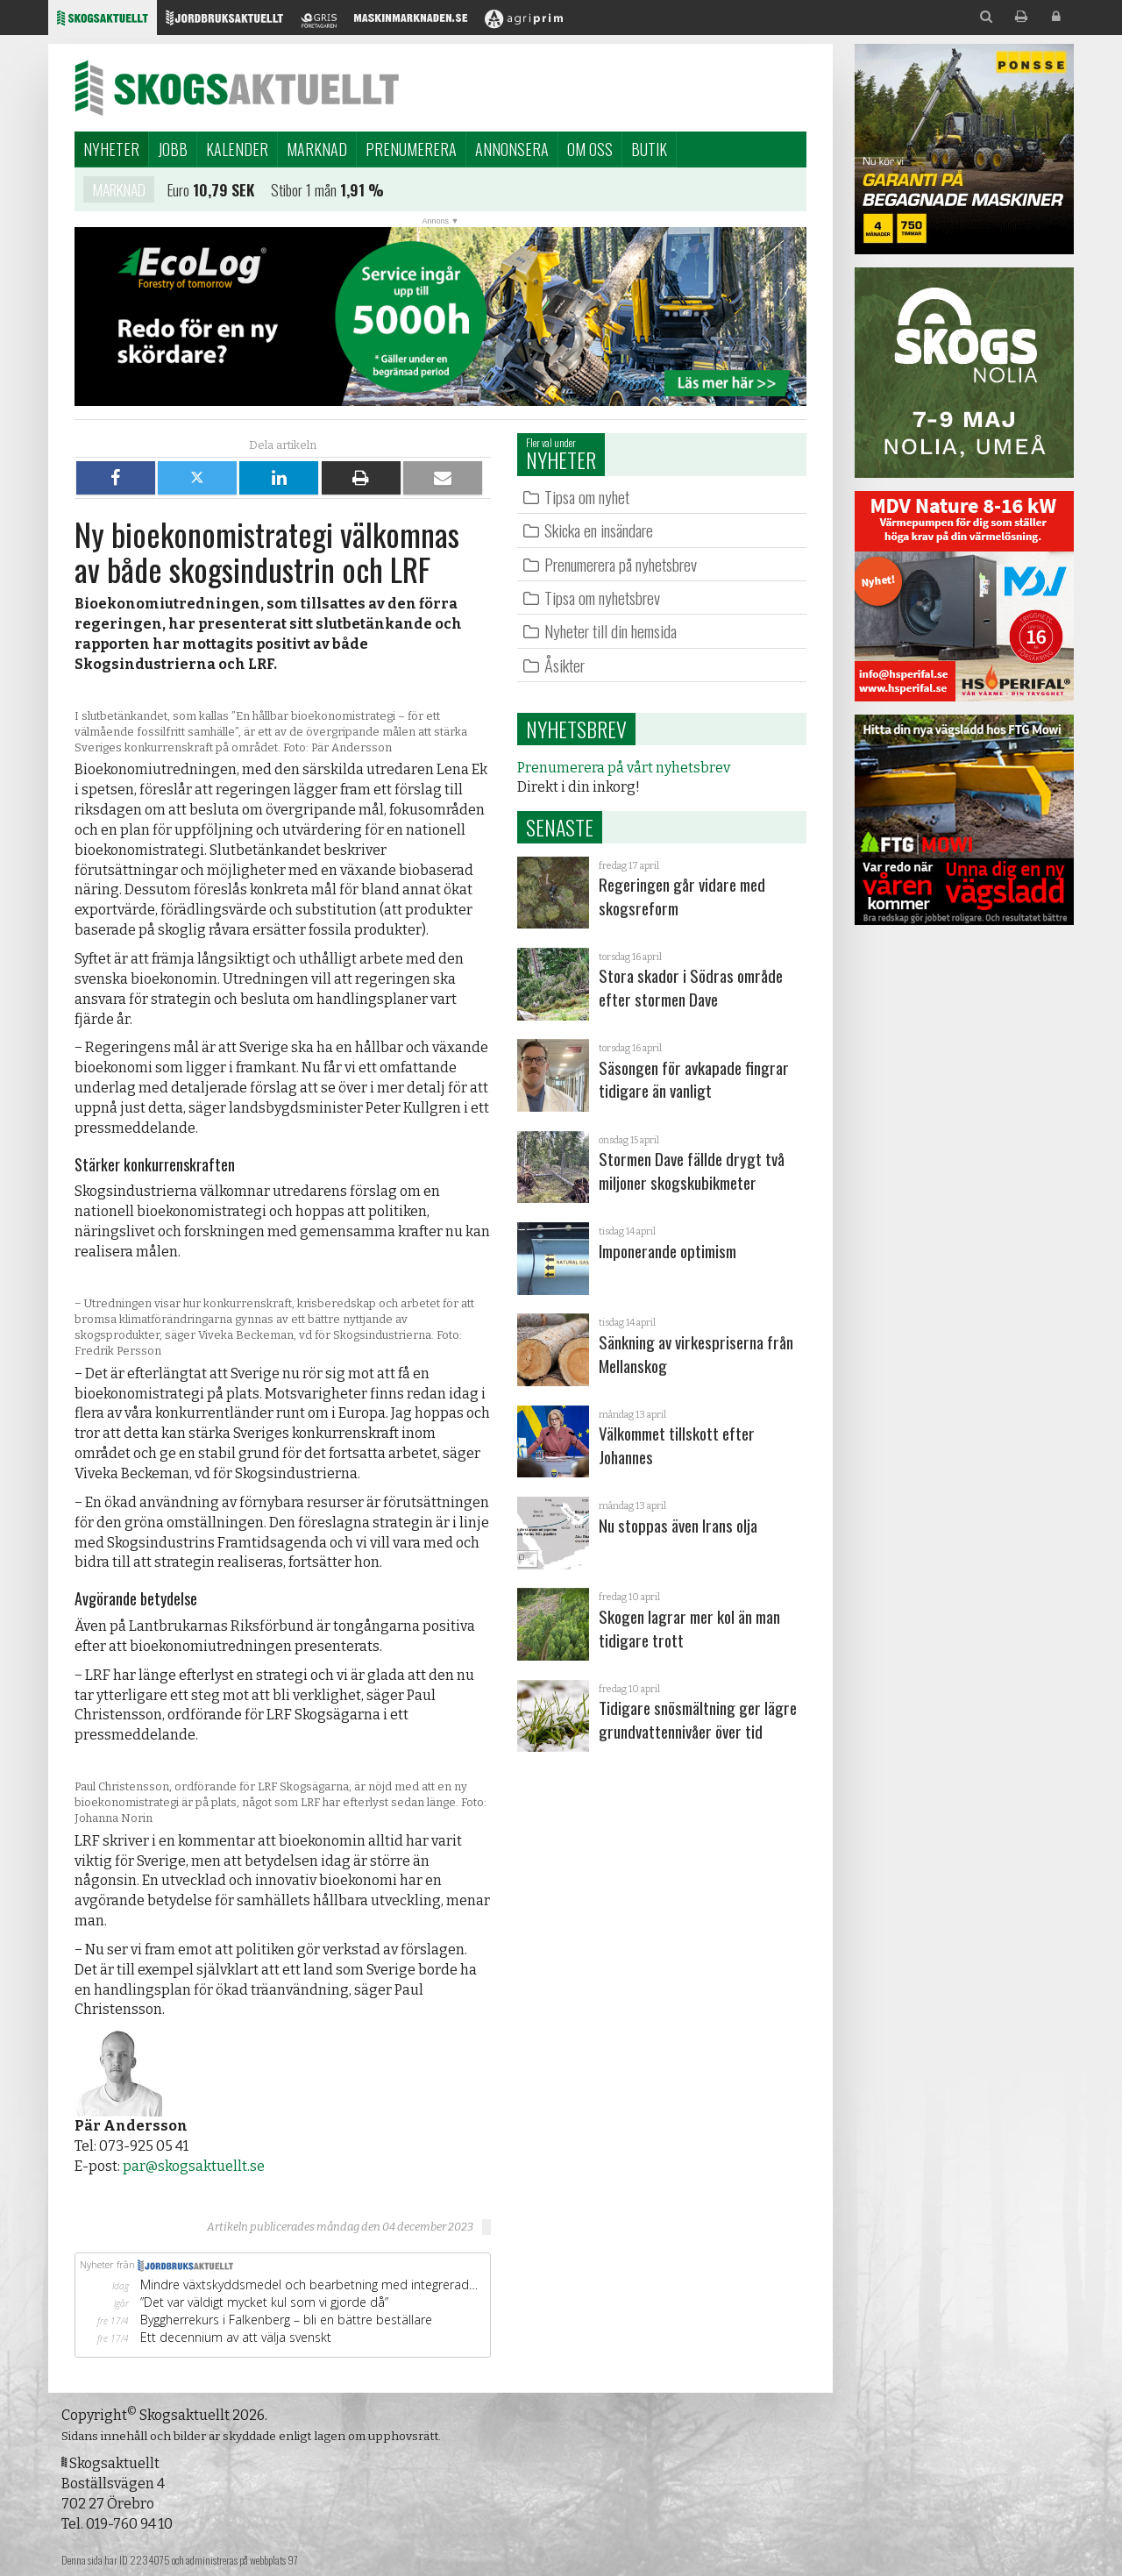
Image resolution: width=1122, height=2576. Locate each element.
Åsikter (564, 665)
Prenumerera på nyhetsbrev (620, 564)
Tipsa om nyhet (586, 496)
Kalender (237, 149)
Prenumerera (411, 149)
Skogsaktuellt (237, 87)
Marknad (317, 149)
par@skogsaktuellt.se (194, 2166)
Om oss (590, 149)
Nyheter (111, 149)
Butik (649, 149)
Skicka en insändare (598, 530)
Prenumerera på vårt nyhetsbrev (623, 767)
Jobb (173, 149)
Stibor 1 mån (304, 189)
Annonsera (512, 149)
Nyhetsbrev (576, 728)
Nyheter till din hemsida (610, 631)
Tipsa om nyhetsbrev (602, 597)
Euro (178, 189)
